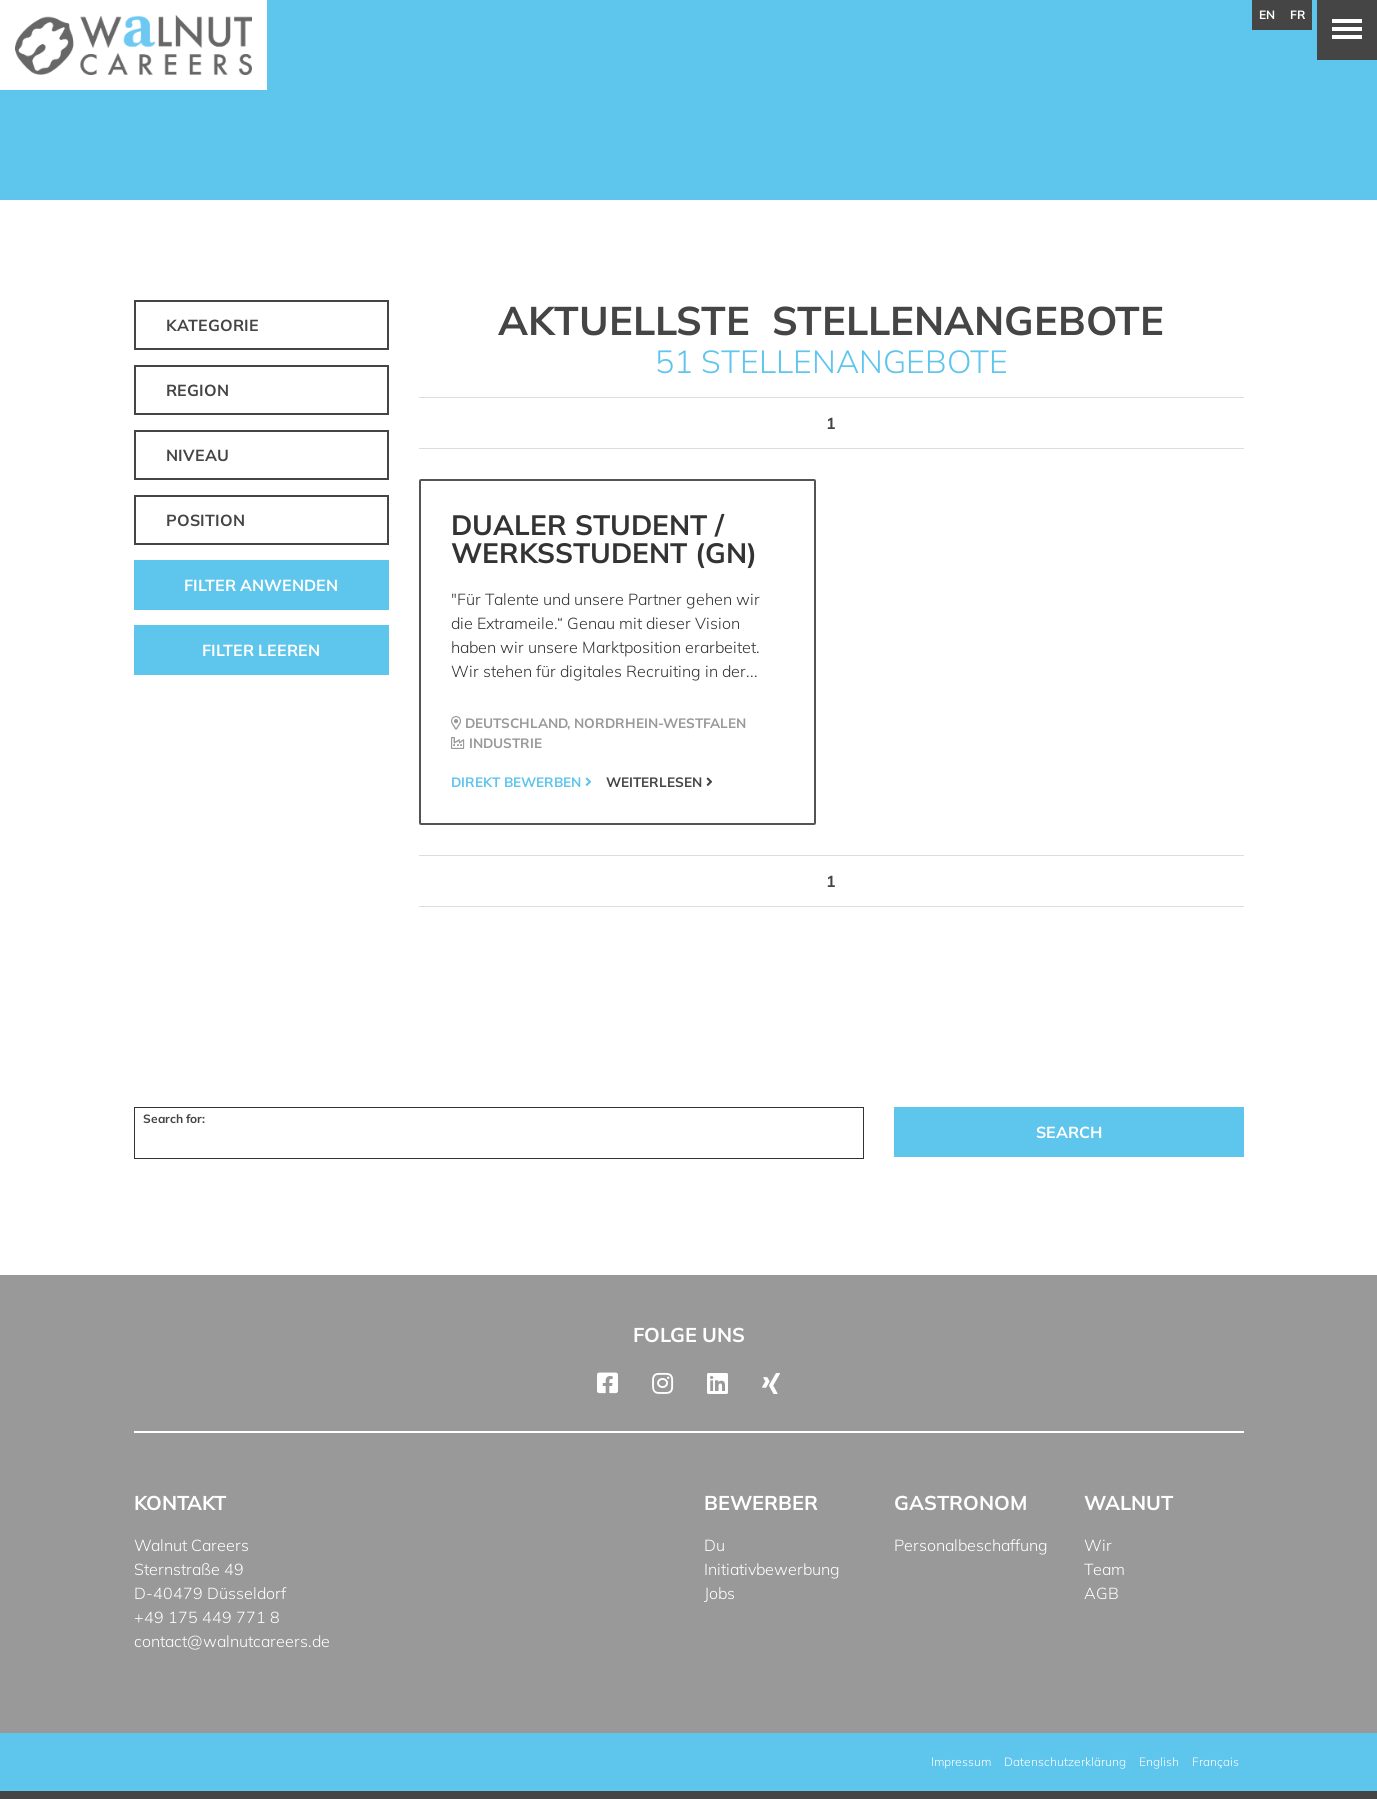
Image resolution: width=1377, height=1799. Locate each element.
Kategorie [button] (212, 325)
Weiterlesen (659, 781)
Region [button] (197, 390)
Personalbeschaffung (971, 1545)
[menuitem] (1159, 1762)
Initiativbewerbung (772, 1569)
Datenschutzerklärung (1065, 1761)
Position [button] (205, 520)
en (1267, 14)
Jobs (719, 1593)
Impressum (961, 1761)
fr (1297, 14)
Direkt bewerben (521, 781)
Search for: (174, 1118)
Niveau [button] (197, 455)
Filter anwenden (261, 585)
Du (714, 1545)
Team (1104, 1569)
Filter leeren (261, 650)
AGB (1101, 1593)
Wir (1098, 1545)
